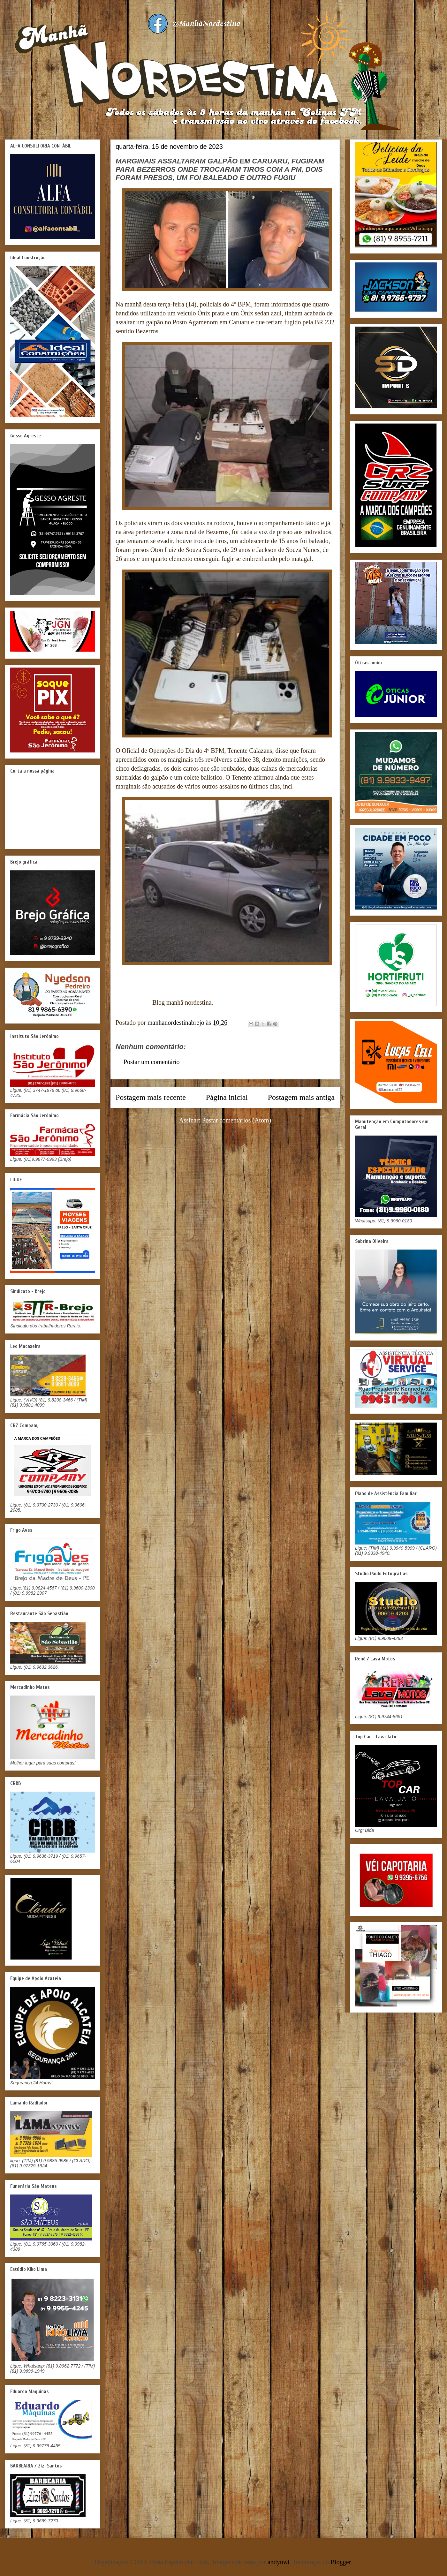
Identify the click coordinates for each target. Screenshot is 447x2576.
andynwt (279, 2561)
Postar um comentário (152, 1061)
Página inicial (227, 1097)
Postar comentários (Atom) (236, 1120)
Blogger (340, 2561)
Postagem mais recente (151, 1097)
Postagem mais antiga (301, 1097)
